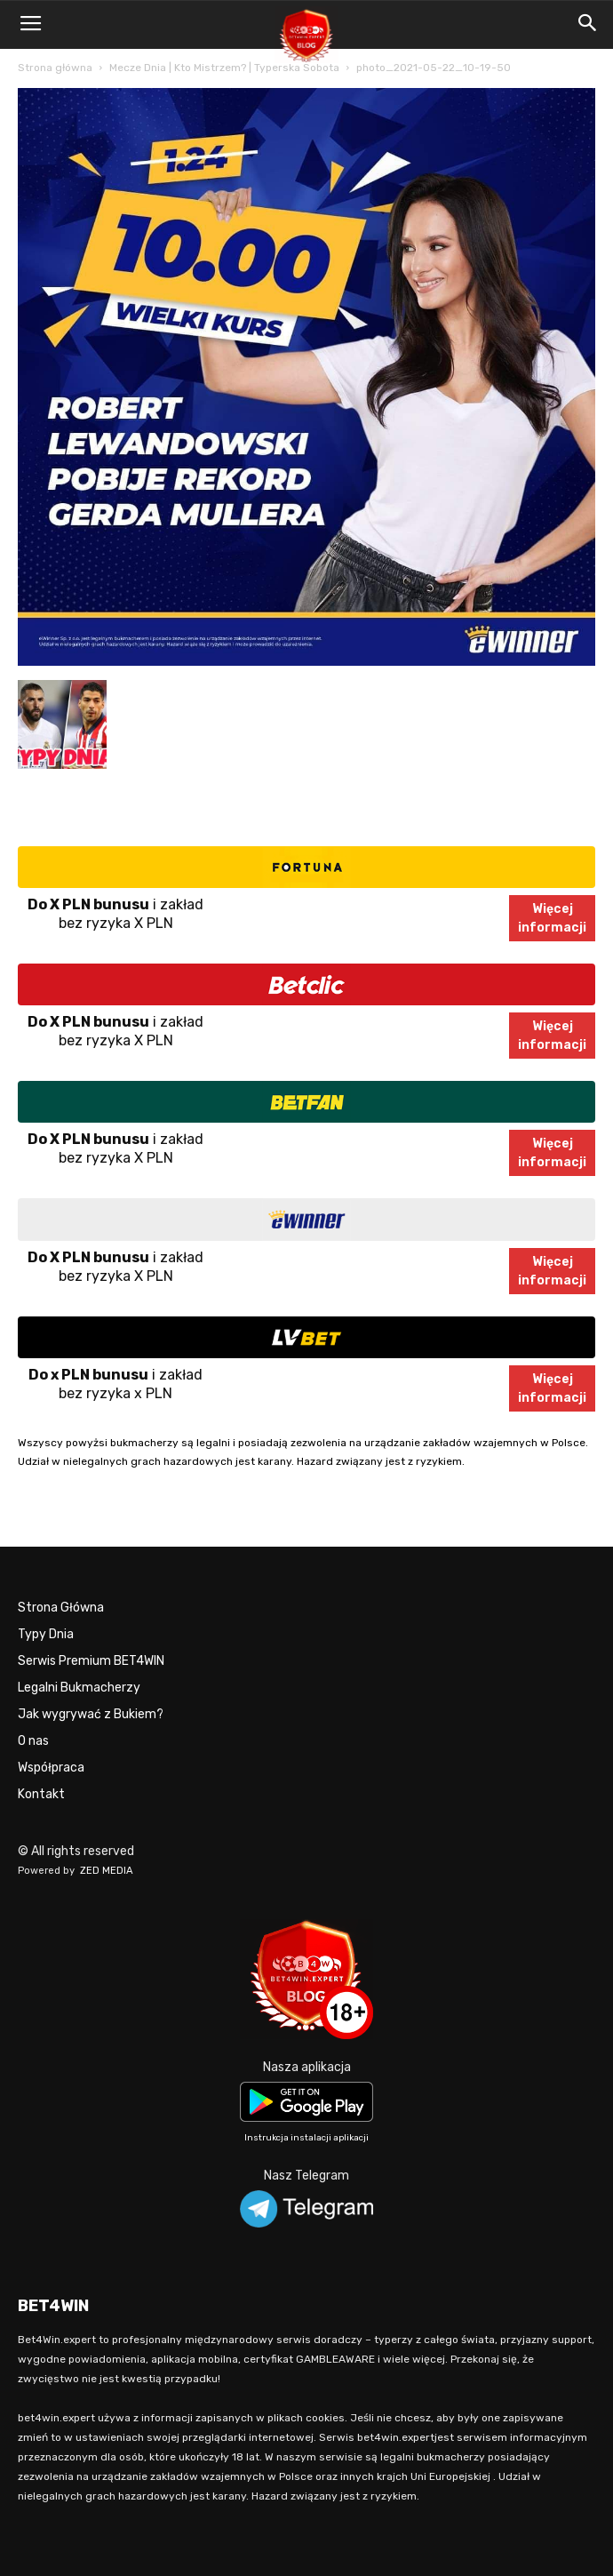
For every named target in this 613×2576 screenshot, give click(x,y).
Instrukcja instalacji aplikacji (306, 2137)
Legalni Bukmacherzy (79, 1687)
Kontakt (41, 1794)
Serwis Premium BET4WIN (91, 1660)
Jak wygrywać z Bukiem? (90, 1714)
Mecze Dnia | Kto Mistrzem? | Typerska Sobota (224, 67)
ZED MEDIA (106, 1870)
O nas (33, 1740)
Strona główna (55, 67)
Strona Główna (61, 1607)
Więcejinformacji (552, 918)
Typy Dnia (46, 1634)
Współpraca (51, 1767)
